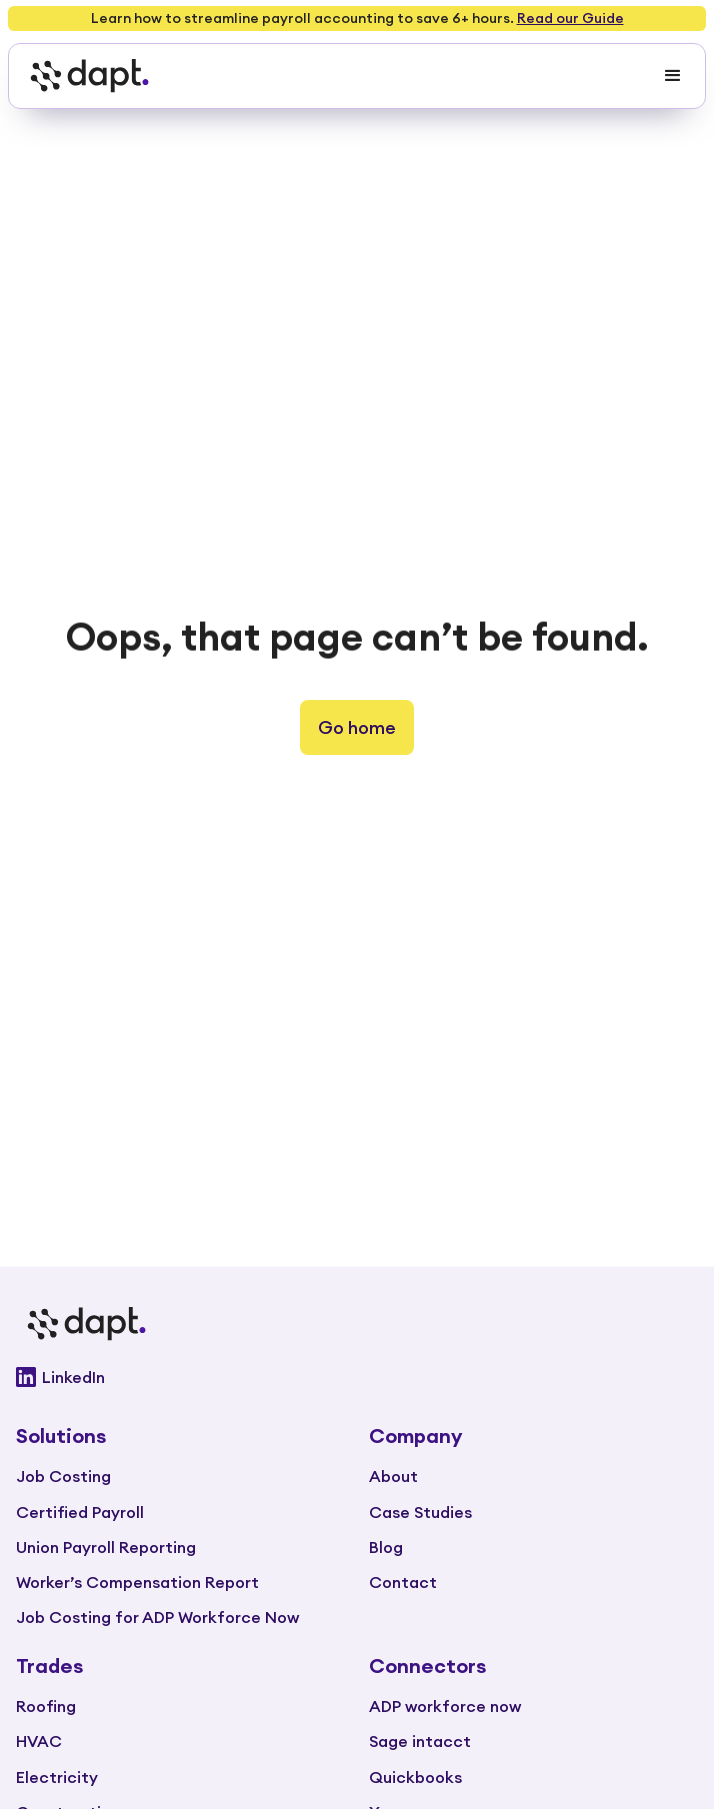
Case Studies (420, 1512)
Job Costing (63, 1476)
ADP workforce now (445, 1706)
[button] (673, 76)
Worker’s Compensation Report (137, 1582)
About (393, 1476)
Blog (386, 1547)
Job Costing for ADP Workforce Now (157, 1617)
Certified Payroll (80, 1512)
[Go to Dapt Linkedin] (357, 1377)
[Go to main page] (357, 1324)
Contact (403, 1582)
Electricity (57, 1777)
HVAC (39, 1741)
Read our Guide (570, 18)
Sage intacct (420, 1741)
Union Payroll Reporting (106, 1547)
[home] (84, 76)
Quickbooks (415, 1777)
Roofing (46, 1706)
